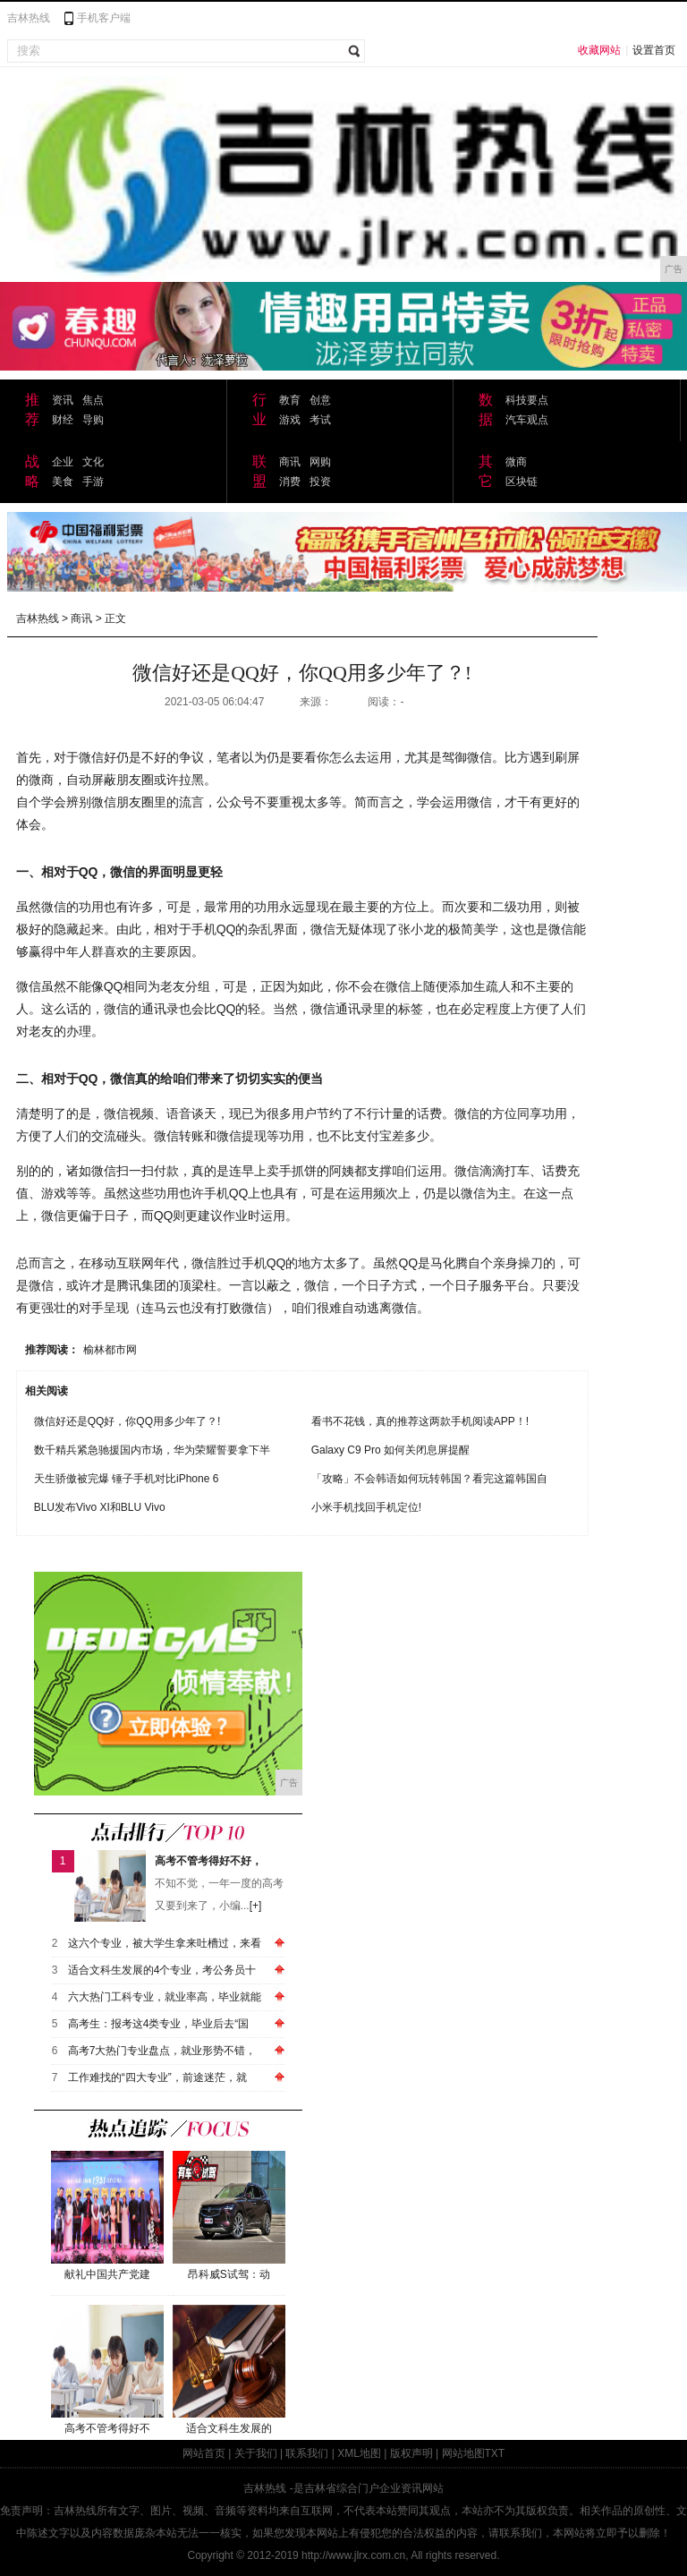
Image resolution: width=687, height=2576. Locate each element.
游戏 (290, 420)
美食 (62, 481)
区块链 (521, 481)
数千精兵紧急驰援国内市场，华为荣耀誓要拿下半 (152, 1450)
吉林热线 (28, 18)
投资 (320, 481)
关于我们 (255, 2453)
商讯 (290, 462)
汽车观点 (526, 420)
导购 (93, 420)
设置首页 (653, 50)
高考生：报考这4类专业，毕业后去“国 (159, 2023)
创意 (320, 400)
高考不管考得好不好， (208, 1861)
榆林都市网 (110, 1349)
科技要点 (526, 400)
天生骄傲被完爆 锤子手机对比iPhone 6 (126, 1478)
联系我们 (306, 2453)
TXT (495, 2453)
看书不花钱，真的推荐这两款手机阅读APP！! (420, 1421)
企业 (62, 462)
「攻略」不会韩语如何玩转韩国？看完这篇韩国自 (429, 1478)
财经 (62, 420)
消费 (290, 481)
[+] (256, 1905)
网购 (320, 462)
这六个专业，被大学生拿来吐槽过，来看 (164, 1943)
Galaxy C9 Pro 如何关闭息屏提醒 (390, 1450)
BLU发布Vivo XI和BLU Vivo (99, 1507)
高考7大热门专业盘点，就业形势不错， (162, 2050)
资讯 (62, 400)
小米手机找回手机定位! (366, 1507)
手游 (93, 481)
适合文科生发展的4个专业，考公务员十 (162, 1970)
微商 (516, 462)
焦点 (93, 400)
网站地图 (463, 2453)
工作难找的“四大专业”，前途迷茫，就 (157, 2077)
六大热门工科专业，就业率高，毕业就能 (164, 1997)
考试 (320, 420)
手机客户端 (104, 18)
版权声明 (411, 2453)
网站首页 (203, 2453)
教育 (290, 400)
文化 (93, 462)
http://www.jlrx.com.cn (353, 2555)
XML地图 (359, 2453)
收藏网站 (599, 50)
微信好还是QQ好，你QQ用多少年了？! (127, 1421)
